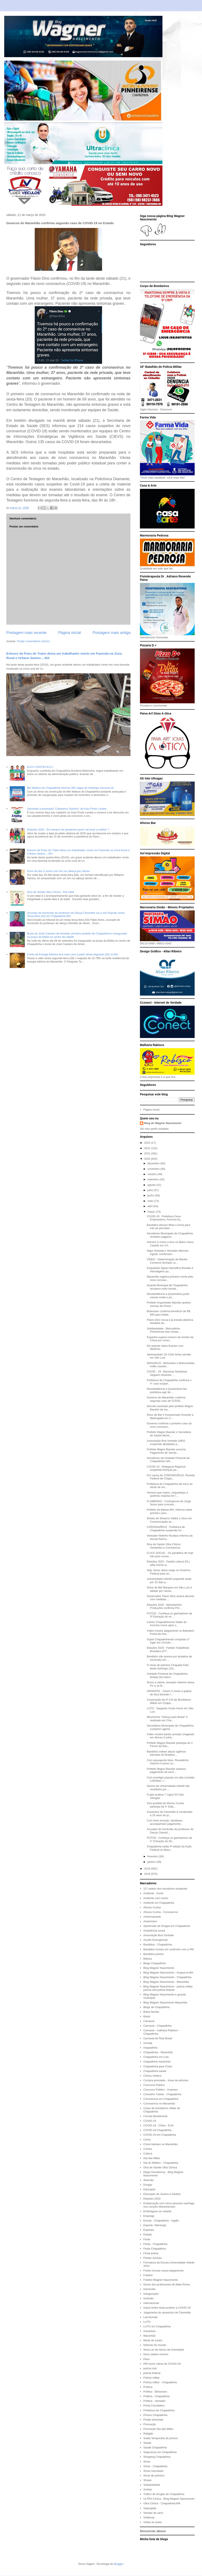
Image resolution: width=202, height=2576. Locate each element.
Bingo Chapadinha (154, 1963)
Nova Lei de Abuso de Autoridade (163, 2349)
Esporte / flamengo (154, 2225)
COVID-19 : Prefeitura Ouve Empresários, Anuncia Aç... (164, 1218)
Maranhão (149, 2335)
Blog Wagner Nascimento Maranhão (165, 2002)
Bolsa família (151, 2011)
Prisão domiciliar (153, 2419)
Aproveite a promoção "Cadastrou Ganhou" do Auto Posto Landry (66, 808)
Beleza (147, 1958)
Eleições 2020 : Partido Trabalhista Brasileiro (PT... (168, 1649)
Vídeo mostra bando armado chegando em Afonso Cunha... (170, 1736)
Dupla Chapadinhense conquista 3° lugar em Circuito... (168, 1641)
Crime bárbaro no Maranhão (160, 2144)
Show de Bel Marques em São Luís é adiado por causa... (169, 1589)
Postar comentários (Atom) (33, 641)
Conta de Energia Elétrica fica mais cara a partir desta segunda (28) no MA (72, 954)
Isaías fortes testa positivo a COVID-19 (167, 2307)
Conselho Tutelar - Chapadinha (162, 2094)
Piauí (146, 2359)
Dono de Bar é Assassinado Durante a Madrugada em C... (170, 1416)
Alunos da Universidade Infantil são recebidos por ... (168, 1787)
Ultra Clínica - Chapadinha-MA (161, 2503)
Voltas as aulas (152, 2522)
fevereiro (153, 1856)
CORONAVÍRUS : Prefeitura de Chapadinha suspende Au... (166, 1528)
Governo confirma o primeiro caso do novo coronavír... (169, 1425)
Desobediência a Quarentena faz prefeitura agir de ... (167, 1390)
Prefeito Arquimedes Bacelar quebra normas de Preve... (169, 1304)
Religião (148, 2433)
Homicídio (149, 2289)
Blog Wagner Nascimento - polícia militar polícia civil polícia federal (168, 1988)
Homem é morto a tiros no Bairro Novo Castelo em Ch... (170, 1243)
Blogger (118, 2563)
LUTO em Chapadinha (157, 2326)
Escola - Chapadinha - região (161, 2220)
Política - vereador (154, 2400)
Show (146, 2461)
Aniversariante (152, 1916)
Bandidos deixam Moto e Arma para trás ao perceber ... (168, 1226)
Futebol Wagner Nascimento (160, 2279)
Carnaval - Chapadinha (157, 2025)
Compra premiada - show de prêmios (165, 2080)
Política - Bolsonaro (155, 2391)
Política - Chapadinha (156, 2396)
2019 (147, 1868)
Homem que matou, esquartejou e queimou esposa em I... (167, 1494)
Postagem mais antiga (111, 633)
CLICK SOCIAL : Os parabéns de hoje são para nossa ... (170, 1554)
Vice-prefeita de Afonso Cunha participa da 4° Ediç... (165, 1805)
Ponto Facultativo (153, 2405)
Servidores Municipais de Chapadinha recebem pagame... (170, 1235)
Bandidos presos (153, 1954)
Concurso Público (154, 2085)
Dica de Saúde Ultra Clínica (160, 2167)
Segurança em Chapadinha (160, 2452)
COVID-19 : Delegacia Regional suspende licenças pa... (166, 1468)
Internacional (151, 2303)
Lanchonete (150, 2317)
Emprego (148, 2215)
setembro (154, 1179)
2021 (147, 1153)
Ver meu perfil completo (154, 1128)
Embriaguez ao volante (157, 2211)
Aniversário (150, 1921)
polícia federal (151, 2373)
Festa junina (150, 2253)
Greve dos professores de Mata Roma (166, 2284)
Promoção (149, 2424)
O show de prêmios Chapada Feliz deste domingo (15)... (168, 1666)
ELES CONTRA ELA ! (40, 766)
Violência (148, 2517)
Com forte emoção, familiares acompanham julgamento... (165, 1822)
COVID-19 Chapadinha (157, 2130)
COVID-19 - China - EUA (158, 2125)
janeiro (152, 1861)
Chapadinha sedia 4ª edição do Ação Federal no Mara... (169, 1848)
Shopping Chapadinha (156, 2456)
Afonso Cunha (152, 1907)
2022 (147, 1148)
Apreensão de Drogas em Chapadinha (166, 1926)
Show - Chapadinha (155, 2466)
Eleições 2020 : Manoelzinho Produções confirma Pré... (164, 1606)
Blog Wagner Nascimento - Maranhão (166, 1981)
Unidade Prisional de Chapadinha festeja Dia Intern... (167, 1675)
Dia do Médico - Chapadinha (160, 2162)
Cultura (147, 2153)
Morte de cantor (152, 2340)
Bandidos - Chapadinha (157, 1944)
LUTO (146, 2321)
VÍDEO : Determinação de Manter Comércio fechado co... (167, 1261)
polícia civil (150, 2368)
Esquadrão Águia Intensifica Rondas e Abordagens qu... (170, 1269)
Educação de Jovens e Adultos (162, 2194)
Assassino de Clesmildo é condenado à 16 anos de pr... (169, 1813)
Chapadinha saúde (154, 2071)
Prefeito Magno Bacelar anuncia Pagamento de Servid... (166, 1451)
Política (147, 2387)
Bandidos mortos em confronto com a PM (168, 1949)
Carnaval (148, 2021)
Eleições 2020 (152, 2198)
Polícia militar (151, 2377)
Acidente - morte (153, 1893)
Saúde (147, 2442)
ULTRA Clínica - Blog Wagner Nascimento (168, 2498)
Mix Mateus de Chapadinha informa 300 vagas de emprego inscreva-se (70, 787)
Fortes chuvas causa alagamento (163, 2270)
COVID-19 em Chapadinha (159, 2134)
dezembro (154, 1163)
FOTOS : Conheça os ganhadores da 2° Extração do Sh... (169, 1839)
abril (150, 1206)
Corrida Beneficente (155, 2116)
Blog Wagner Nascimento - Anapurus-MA (168, 1972)
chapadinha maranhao (156, 2061)
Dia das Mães (151, 2158)
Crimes (147, 2148)
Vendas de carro (153, 2512)
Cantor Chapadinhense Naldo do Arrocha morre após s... (166, 1623)
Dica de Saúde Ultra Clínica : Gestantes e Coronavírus (164, 1546)
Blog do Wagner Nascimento (162, 1123)
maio (151, 1200)
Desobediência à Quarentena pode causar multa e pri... (168, 1295)
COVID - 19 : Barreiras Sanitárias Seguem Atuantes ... (167, 1373)
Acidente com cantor (155, 1898)
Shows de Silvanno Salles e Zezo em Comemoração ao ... (169, 1520)
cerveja (147, 2043)
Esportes (148, 2229)
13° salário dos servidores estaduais (165, 1888)
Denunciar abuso (153, 2531)
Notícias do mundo (154, 2345)
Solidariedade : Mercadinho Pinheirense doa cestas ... (164, 1330)
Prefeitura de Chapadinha (158, 2410)
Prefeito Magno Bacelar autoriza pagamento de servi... (166, 1770)
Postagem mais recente (26, 633)
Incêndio (148, 2298)
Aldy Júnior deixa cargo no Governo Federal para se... (168, 1572)
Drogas (147, 2184)
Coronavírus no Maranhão (159, 2103)
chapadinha (150, 2047)
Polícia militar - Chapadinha (160, 2382)
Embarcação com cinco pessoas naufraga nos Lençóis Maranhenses (168, 2205)
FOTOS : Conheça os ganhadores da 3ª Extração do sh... (169, 1615)
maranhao (149, 2331)
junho (151, 1195)
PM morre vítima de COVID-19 (162, 2363)
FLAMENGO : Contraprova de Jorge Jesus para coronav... (169, 1503)
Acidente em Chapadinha (158, 1902)
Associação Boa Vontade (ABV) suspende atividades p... (166, 1442)
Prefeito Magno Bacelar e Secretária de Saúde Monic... (169, 1433)
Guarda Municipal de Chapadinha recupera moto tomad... (167, 1287)
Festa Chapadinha (154, 2248)
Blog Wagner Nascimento (158, 1967)
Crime (147, 2139)
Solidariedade (151, 2484)
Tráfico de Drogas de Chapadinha (163, 2494)
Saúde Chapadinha (155, 2447)
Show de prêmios (153, 2475)
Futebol (147, 2275)
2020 (147, 1158)
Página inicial (69, 633)
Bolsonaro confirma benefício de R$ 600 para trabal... (168, 1313)
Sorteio (147, 2489)
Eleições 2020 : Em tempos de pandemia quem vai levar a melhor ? (68, 829)
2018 (147, 1873)
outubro (153, 1174)
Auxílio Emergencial (155, 1939)
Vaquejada (149, 2508)
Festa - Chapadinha (155, 2244)
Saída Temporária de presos (160, 2438)
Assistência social (154, 1930)
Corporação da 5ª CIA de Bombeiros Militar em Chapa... (169, 1701)
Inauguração (150, 2293)
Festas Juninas (152, 2257)
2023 (147, 1142)
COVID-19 (149, 2120)
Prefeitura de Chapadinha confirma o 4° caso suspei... (169, 1382)
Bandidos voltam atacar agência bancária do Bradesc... (166, 1753)
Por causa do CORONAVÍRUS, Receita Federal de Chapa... (170, 1477)
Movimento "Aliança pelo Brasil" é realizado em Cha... (167, 1718)
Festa (146, 2239)
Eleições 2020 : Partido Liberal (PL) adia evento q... (168, 1563)
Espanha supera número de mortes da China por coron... (170, 1339)
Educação (149, 2189)
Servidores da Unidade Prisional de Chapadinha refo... (168, 1459)
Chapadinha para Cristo (157, 2066)
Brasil (146, 2016)
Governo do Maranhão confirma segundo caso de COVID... (166, 1399)
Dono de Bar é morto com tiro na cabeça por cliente (58, 871)
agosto (152, 1184)
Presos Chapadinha (155, 2415)
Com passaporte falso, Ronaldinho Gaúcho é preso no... (168, 1762)
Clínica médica (152, 2075)
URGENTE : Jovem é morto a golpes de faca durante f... (169, 1692)
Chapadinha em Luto (156, 2056)
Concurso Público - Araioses (160, 2089)
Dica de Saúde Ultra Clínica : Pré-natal (50, 892)
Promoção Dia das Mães (158, 2428)
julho (151, 1190)
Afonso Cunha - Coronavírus (160, 1912)
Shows (147, 2480)
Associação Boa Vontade (158, 1935)
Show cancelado (153, 2470)
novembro (154, 1168)
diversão (148, 2180)
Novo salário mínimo (155, 2354)
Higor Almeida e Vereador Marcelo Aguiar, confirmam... (167, 1252)
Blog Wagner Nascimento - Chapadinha (167, 1977)
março (152, 1211)
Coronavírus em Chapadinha (160, 2098)
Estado (147, 2234)
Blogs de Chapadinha (156, 2007)
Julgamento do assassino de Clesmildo (167, 2312)
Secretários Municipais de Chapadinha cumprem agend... (170, 1727)
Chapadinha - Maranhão (158, 2052)
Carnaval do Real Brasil (157, 2038)
